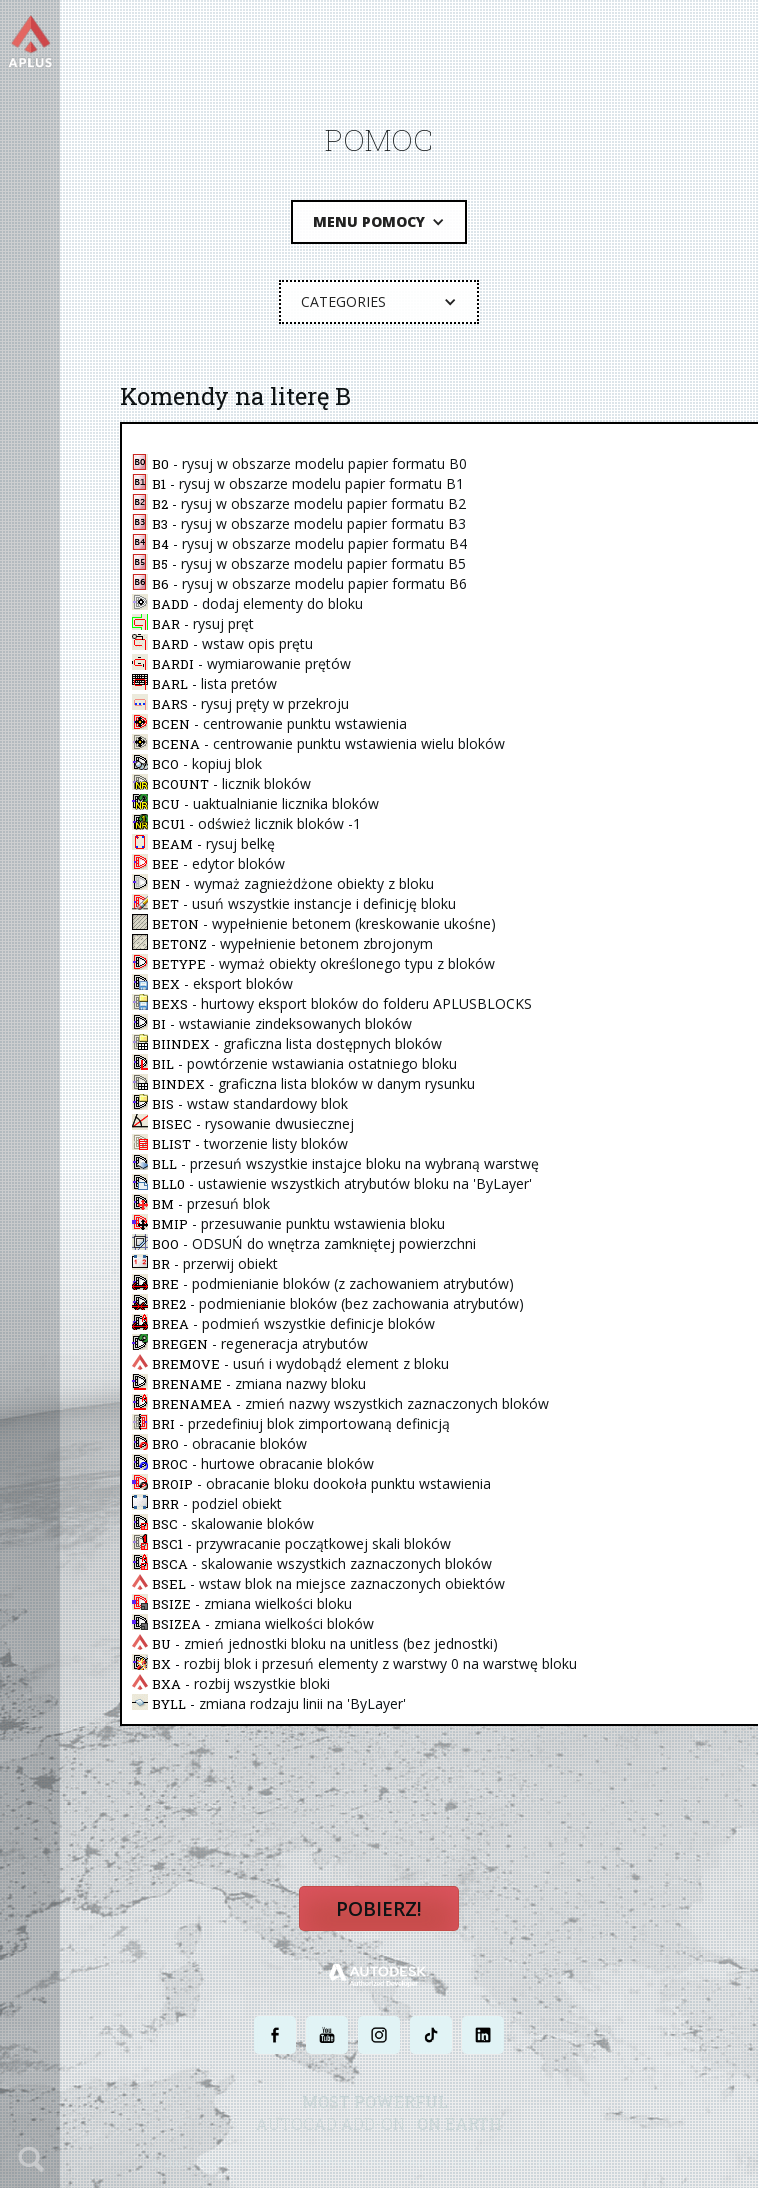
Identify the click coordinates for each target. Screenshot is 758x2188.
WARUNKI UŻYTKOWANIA (462, 2161)
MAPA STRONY (571, 2161)
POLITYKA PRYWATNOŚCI (329, 2161)
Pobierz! (379, 1908)
